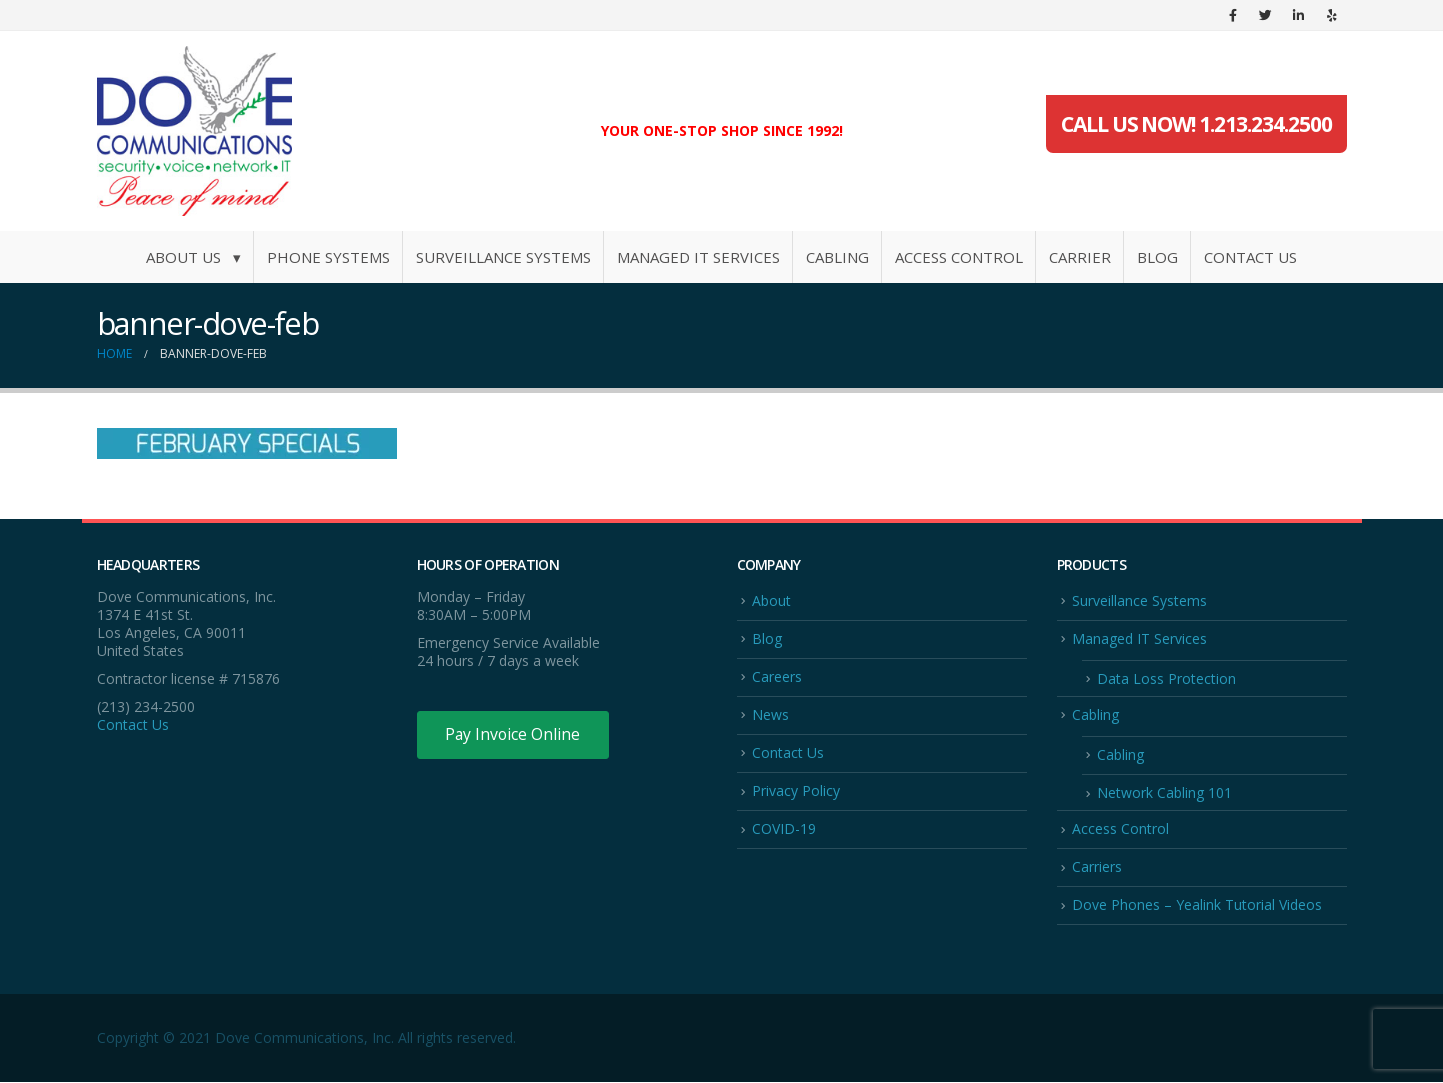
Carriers (1097, 867)
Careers (777, 676)
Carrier (1080, 257)
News (770, 714)
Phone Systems (328, 257)
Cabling (837, 257)
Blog (1157, 257)
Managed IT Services (698, 257)
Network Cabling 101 (1164, 793)
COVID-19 (784, 829)
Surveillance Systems (503, 257)
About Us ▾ (193, 257)
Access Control (959, 257)
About (771, 600)
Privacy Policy (796, 791)
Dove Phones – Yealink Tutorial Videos (1197, 906)
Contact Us (1250, 257)
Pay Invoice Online (514, 735)
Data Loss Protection (1166, 678)
